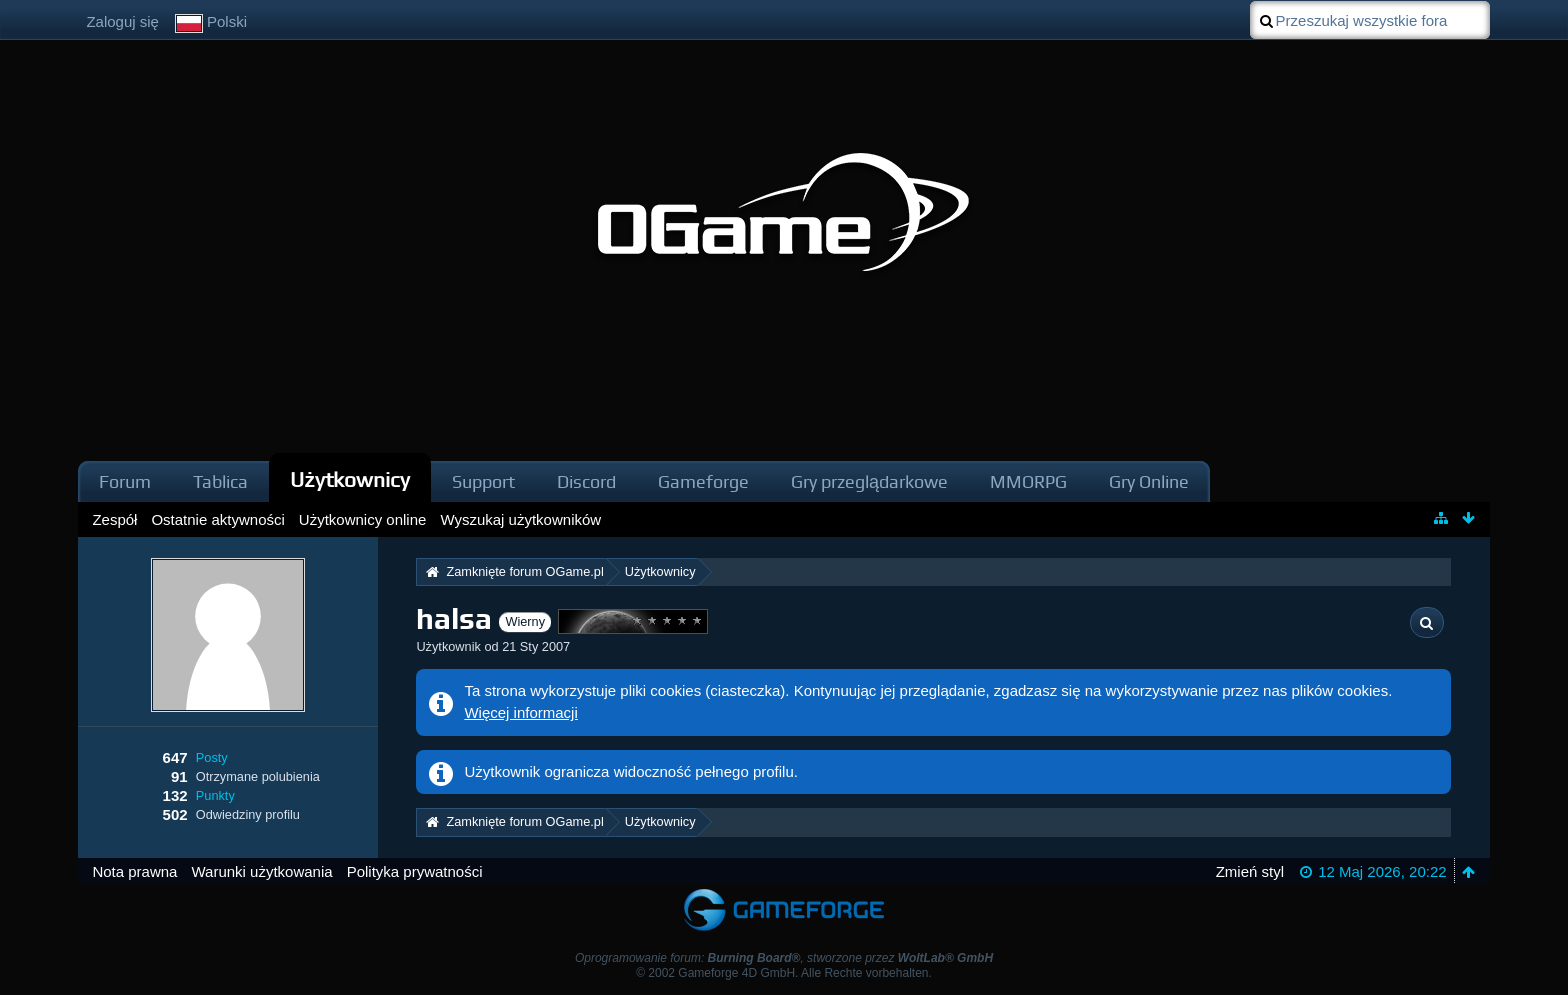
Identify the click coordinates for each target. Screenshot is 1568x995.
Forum (125, 481)
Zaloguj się (122, 21)
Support (483, 481)
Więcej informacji (520, 712)
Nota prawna (134, 871)
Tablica (220, 481)
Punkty (215, 795)
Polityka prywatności (415, 871)
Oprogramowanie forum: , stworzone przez (784, 958)
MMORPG (1028, 481)
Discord (586, 481)
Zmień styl (1250, 871)
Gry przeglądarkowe (869, 481)
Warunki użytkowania (261, 871)
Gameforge (703, 481)
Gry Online (1149, 481)
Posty (212, 757)
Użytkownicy (350, 479)
